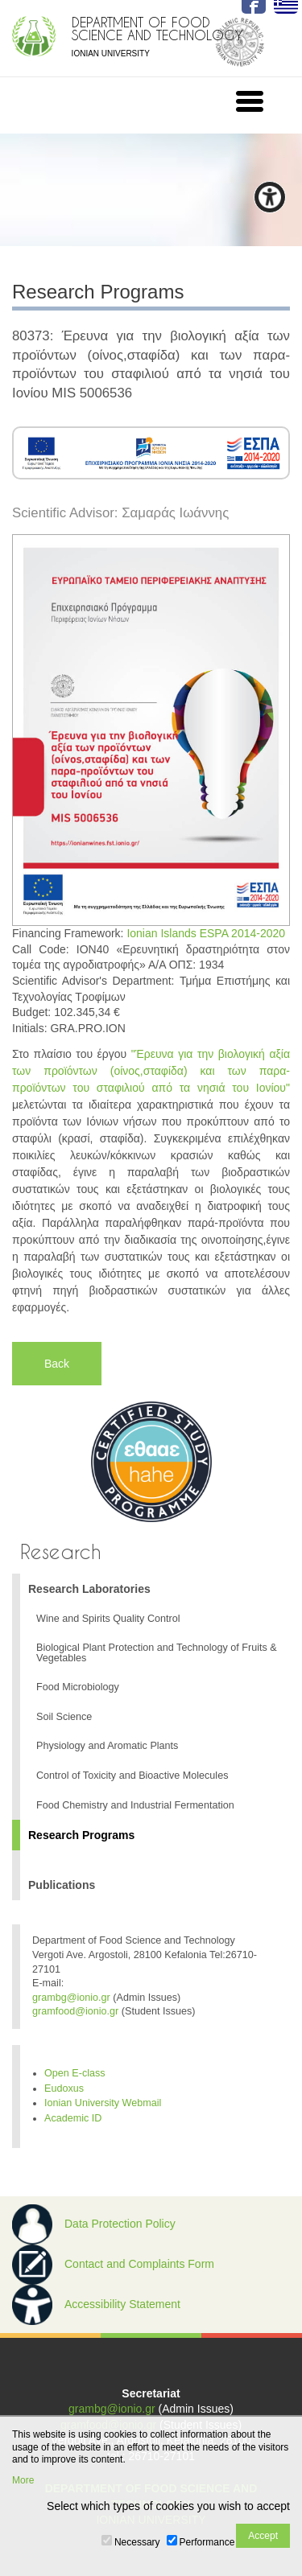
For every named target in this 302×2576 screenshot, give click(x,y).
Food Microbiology (77, 1687)
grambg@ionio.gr (71, 1997)
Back (56, 1363)
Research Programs (81, 1835)
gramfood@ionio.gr (75, 2011)
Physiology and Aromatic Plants (107, 1745)
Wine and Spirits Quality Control (108, 1618)
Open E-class (74, 2073)
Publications (61, 1885)
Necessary (137, 2542)
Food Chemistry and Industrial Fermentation (135, 1805)
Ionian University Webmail (102, 2103)
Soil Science (64, 1716)
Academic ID (72, 2118)
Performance (207, 2542)
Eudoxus (64, 2088)
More (23, 2480)
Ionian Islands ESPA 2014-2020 (205, 933)
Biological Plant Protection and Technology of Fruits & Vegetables (156, 1653)
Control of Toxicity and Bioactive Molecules (132, 1775)
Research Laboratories (89, 1588)
